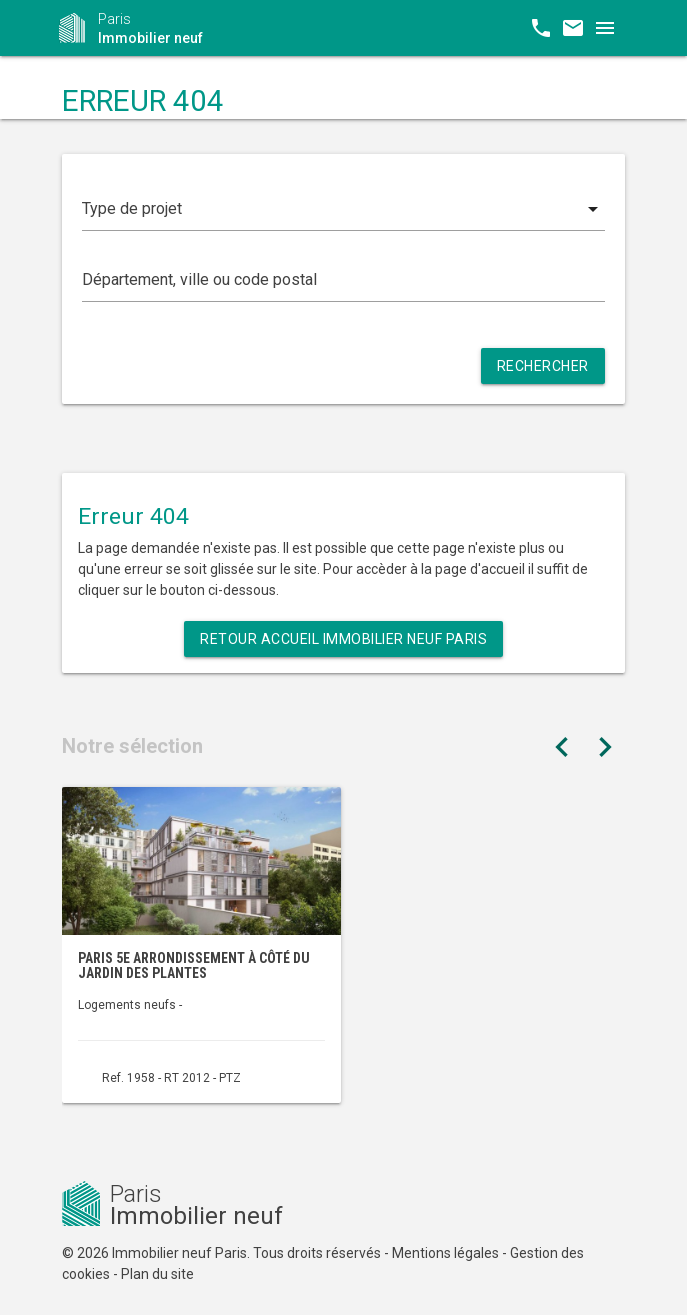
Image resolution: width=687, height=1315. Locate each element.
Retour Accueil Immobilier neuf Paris (343, 639)
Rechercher (543, 366)
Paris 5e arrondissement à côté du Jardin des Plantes (194, 965)
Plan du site (157, 1274)
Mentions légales (445, 1253)
